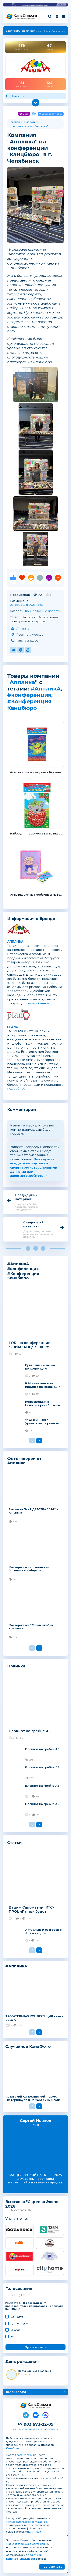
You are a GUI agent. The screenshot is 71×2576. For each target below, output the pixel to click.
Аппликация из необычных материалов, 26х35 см (37, 894)
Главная (14, 122)
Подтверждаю (51, 2566)
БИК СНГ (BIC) (15, 2295)
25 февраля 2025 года (27, 604)
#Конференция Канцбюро (28, 621)
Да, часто (17, 2316)
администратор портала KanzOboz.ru (35, 2428)
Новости (17, 96)
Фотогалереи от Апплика (24, 1460)
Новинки (16, 1666)
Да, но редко (19, 2323)
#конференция (48, 617)
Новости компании (21, 126)
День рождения (22, 2361)
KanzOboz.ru (14, 2448)
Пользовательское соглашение (26, 2521)
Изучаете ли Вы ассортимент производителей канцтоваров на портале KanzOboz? (34, 2306)
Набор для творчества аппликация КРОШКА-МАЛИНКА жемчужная (37, 833)
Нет (13, 2336)
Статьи (14, 1842)
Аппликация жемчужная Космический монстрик (37, 772)
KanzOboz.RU (16, 2392)
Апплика (41, 126)
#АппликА (29, 617)
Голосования (18, 2288)
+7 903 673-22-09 (35, 2424)
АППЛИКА (15, 941)
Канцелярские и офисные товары (24, 18)
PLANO (12, 1027)
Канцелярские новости (42, 611)
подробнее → (39, 1003)
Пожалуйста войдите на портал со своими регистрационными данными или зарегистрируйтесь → (33, 1168)
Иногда (15, 2329)
